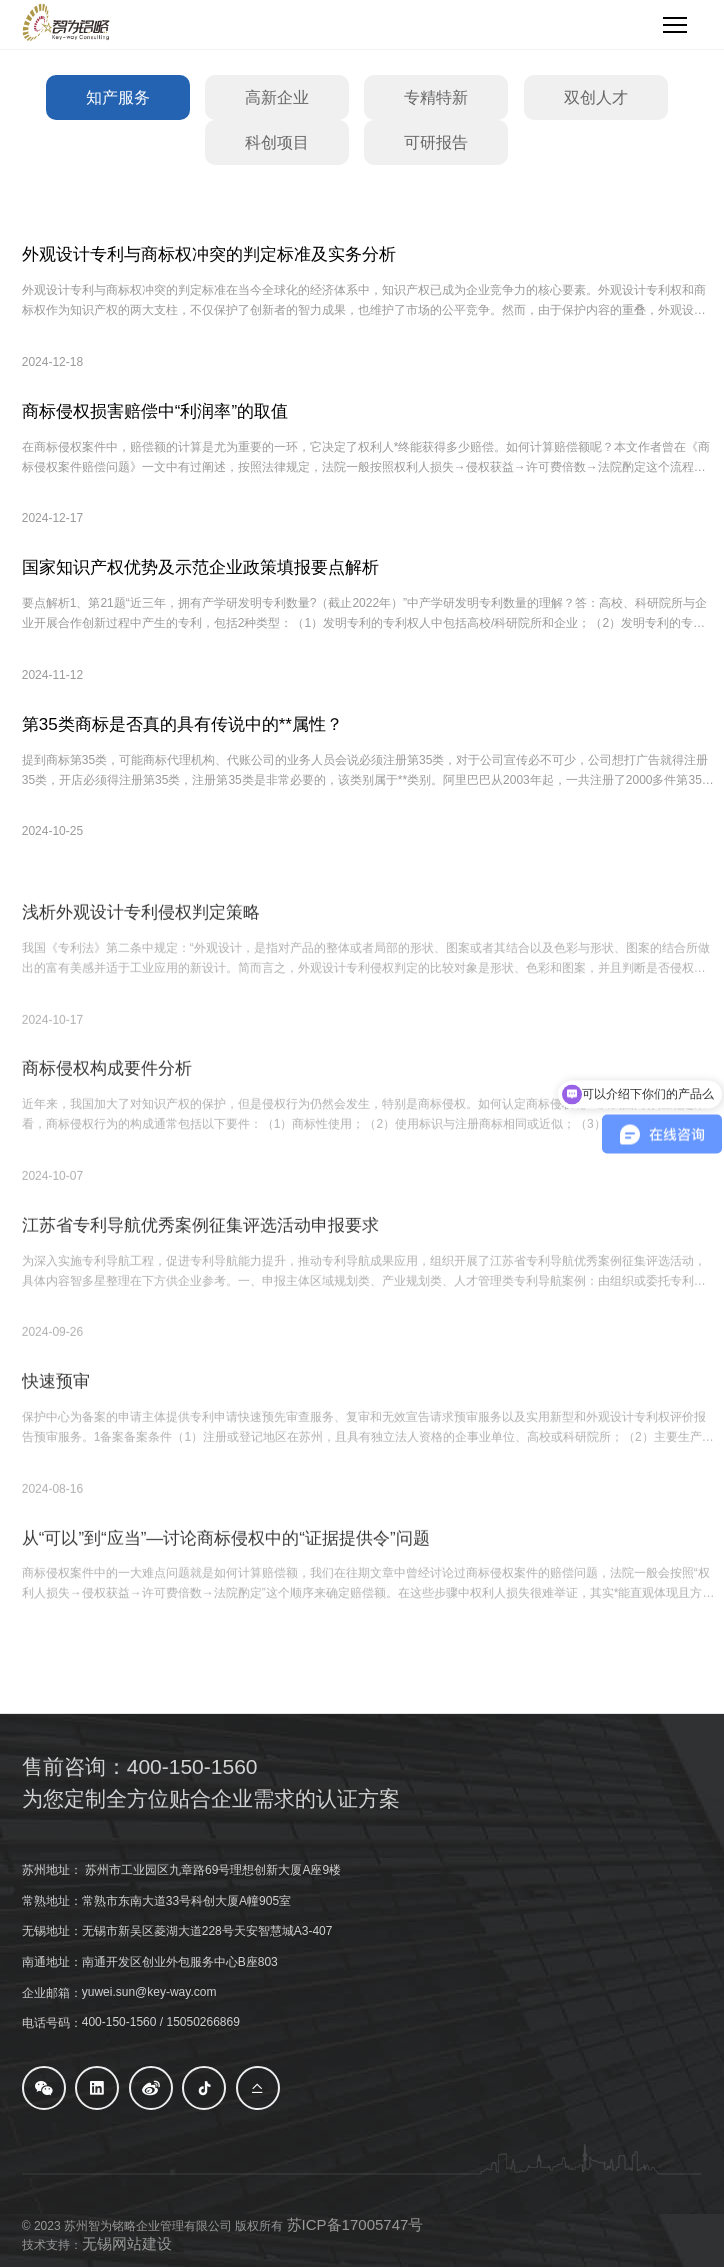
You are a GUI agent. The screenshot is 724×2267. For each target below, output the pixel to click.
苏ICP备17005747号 (355, 2224)
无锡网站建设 (127, 2243)
